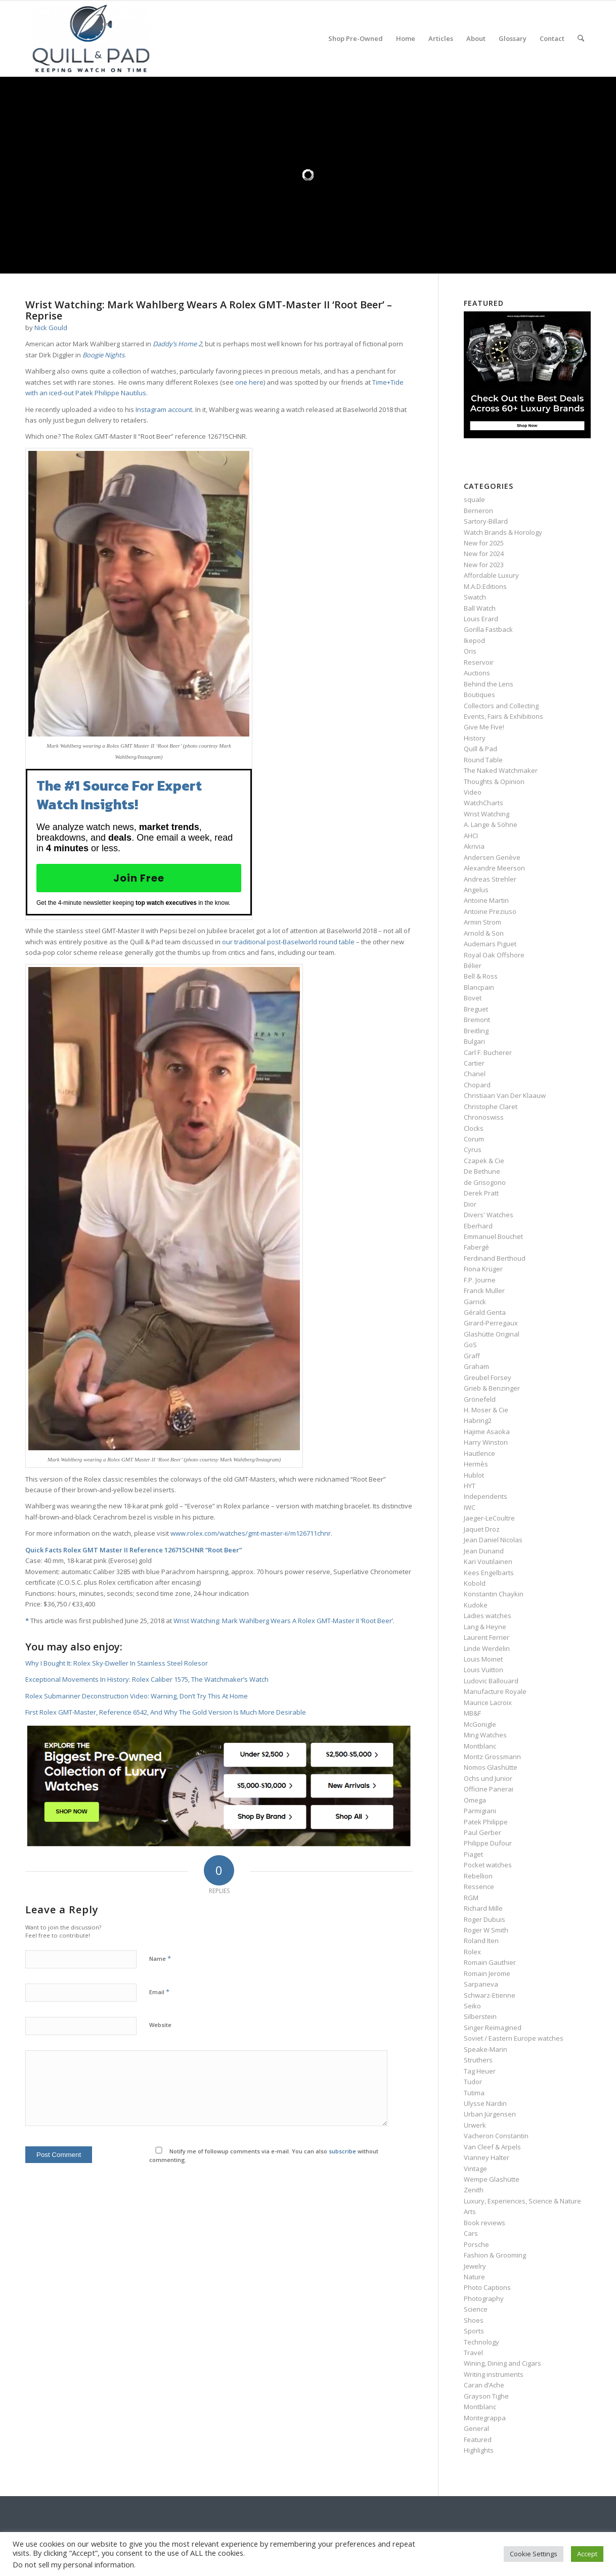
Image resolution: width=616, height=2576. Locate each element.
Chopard (477, 1084)
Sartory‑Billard (486, 521)
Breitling (476, 1030)
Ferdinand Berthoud (494, 1258)
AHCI (471, 835)
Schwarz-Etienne (489, 1995)
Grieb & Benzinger (492, 1388)
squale (474, 499)
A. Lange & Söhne (490, 824)
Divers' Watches (488, 1214)
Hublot (474, 1475)
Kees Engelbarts (489, 1572)
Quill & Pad (480, 748)
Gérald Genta (485, 1312)
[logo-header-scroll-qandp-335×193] (91, 38)
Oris (470, 651)
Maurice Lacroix (488, 1702)
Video (472, 792)
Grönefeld (480, 1399)
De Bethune (482, 1171)
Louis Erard (481, 618)
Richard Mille (483, 1908)
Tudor (473, 2081)
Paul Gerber (482, 1832)
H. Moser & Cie (486, 1409)
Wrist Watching (486, 813)
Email (159, 1991)
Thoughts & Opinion (494, 781)
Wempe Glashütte (491, 2179)
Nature (474, 2276)
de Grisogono (485, 1182)
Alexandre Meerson (494, 867)
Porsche (476, 2244)
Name (160, 1958)
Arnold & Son (484, 933)
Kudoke (476, 1604)
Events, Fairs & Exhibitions (503, 716)
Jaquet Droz (482, 1529)
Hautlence (479, 1453)
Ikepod (474, 640)
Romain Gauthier (490, 1962)
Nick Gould (50, 327)
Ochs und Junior (488, 1778)
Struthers (478, 2059)
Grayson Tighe (486, 2396)
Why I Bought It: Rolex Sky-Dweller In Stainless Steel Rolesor (116, 1663)
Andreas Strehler (490, 879)
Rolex (472, 1951)
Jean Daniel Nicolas (493, 1539)
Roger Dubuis (484, 1919)
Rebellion (478, 1875)
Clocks (473, 1128)
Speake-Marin (485, 2049)
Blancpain (479, 987)
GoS (470, 1344)
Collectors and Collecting (501, 705)
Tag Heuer (480, 2071)
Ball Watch (480, 608)
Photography (484, 2298)
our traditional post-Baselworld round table (288, 941)
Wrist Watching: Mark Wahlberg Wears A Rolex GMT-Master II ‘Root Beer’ (283, 1620)
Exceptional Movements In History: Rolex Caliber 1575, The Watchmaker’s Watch (147, 1679)
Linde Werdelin (487, 1648)
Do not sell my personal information (73, 2564)
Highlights (479, 2450)
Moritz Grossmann (492, 1756)
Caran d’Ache (484, 2384)
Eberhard (478, 1225)
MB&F (472, 1713)
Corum (474, 1138)
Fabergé (476, 1247)
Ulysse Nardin (485, 2103)
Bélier (472, 965)
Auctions (477, 672)
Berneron (478, 510)
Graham (476, 1366)
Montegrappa (485, 2417)
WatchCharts (483, 802)
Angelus (476, 889)
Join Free (138, 878)
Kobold (475, 1583)
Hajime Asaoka (487, 1431)
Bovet (472, 997)
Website (160, 2025)
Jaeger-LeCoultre (489, 1518)
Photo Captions (487, 2287)
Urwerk (475, 2125)
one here (249, 382)
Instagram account (163, 409)
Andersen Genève (492, 857)
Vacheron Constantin (496, 2135)
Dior (470, 1204)
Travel (473, 2352)
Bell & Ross (481, 976)
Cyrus (472, 1149)
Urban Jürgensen (490, 2114)
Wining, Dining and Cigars (502, 2363)
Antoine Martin (486, 900)
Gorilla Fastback (488, 629)
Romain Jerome (487, 1973)
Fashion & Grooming (495, 2255)
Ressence (479, 1886)
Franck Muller (484, 1290)
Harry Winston (486, 1442)
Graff (472, 1355)
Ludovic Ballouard (491, 1680)
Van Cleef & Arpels (492, 2146)
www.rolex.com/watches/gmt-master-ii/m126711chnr (250, 1533)
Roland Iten (481, 1940)
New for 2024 (484, 553)
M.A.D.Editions (485, 586)
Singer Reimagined (492, 2027)
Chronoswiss (484, 1117)
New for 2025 (484, 542)
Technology (481, 2342)
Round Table (483, 759)
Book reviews (484, 2222)
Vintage (475, 2168)
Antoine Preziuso (490, 911)
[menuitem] (355, 38)
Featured (478, 2439)
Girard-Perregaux (491, 1322)
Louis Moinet (483, 1659)
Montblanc (480, 1746)
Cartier (474, 1063)
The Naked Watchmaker (501, 770)
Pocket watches (488, 1864)
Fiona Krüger (483, 1268)
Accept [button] (587, 2553)
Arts (470, 2211)
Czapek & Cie (484, 1160)
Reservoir (479, 662)
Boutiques (479, 694)
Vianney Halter (486, 2157)
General (476, 2428)
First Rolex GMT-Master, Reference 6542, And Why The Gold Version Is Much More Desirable (165, 1712)
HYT (469, 1485)
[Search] (581, 38)
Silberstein (480, 2016)
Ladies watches (487, 1615)
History (475, 738)
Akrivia (474, 846)
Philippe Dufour (488, 1843)
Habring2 (478, 1420)
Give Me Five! (484, 726)
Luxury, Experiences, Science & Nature (522, 2200)
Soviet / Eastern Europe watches (513, 2038)
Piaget (473, 1854)
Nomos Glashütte (490, 1767)
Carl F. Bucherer (488, 1052)
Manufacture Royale (495, 1691)
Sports (474, 2330)
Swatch (475, 597)
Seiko (472, 2005)
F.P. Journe (480, 1279)
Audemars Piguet (490, 943)
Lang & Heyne (485, 1626)
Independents (485, 1496)
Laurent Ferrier (486, 1637)
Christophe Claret (490, 1106)
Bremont (477, 1019)
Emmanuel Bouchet (493, 1236)
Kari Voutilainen (488, 1561)
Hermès (476, 1463)
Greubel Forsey (487, 1377)
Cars (471, 2233)
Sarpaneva (481, 1984)
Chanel (475, 1073)
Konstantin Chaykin (493, 1593)
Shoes (473, 2320)
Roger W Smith (486, 1930)
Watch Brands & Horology (503, 532)
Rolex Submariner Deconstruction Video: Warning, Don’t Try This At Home (136, 1695)
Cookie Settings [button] (533, 2553)
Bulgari (474, 1041)
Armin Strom (482, 922)
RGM (471, 1897)
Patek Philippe (486, 1821)
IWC (469, 1507)
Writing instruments (493, 2374)
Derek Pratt (481, 1193)
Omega (475, 1800)
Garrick (475, 1301)
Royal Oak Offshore (494, 954)
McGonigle (480, 1724)
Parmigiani (480, 1810)
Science (476, 2309)
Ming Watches (485, 1734)
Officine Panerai (488, 1788)
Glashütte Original (491, 1334)
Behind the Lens (488, 683)
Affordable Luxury (491, 575)
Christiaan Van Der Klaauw (505, 1095)
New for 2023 (484, 564)
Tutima (474, 2092)
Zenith (473, 2189)
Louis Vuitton (483, 1669)
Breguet (476, 1009)
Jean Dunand (484, 1550)
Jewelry (475, 2266)
